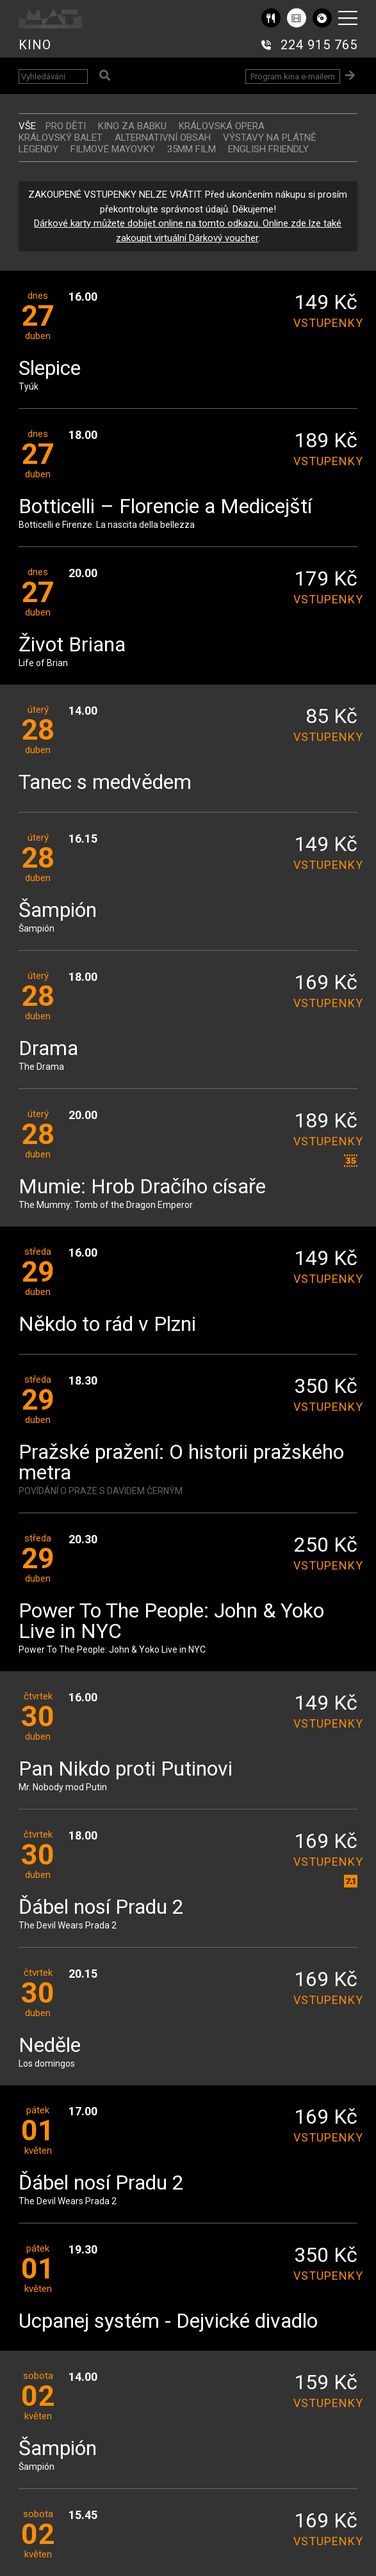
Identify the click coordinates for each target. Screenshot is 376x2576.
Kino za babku (132, 126)
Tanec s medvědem (105, 783)
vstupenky (325, 323)
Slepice (50, 369)
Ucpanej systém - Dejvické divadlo (168, 2321)
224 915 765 (319, 44)
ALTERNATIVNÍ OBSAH (163, 137)
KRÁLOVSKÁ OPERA (222, 126)
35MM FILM (191, 149)
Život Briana (72, 645)
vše (27, 126)
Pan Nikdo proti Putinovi (126, 1769)
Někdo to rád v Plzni (107, 1325)
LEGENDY (38, 149)
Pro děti (65, 126)
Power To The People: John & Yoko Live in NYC (171, 1621)
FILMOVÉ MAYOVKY (112, 149)
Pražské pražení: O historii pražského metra (181, 1463)
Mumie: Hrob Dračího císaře (142, 1187)
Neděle (50, 2046)
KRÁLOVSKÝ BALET (60, 137)
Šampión (58, 911)
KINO (35, 44)
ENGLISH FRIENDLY (268, 149)
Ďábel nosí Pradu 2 (101, 1907)
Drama (48, 1049)
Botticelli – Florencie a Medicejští (165, 507)
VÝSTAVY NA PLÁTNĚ (269, 137)
